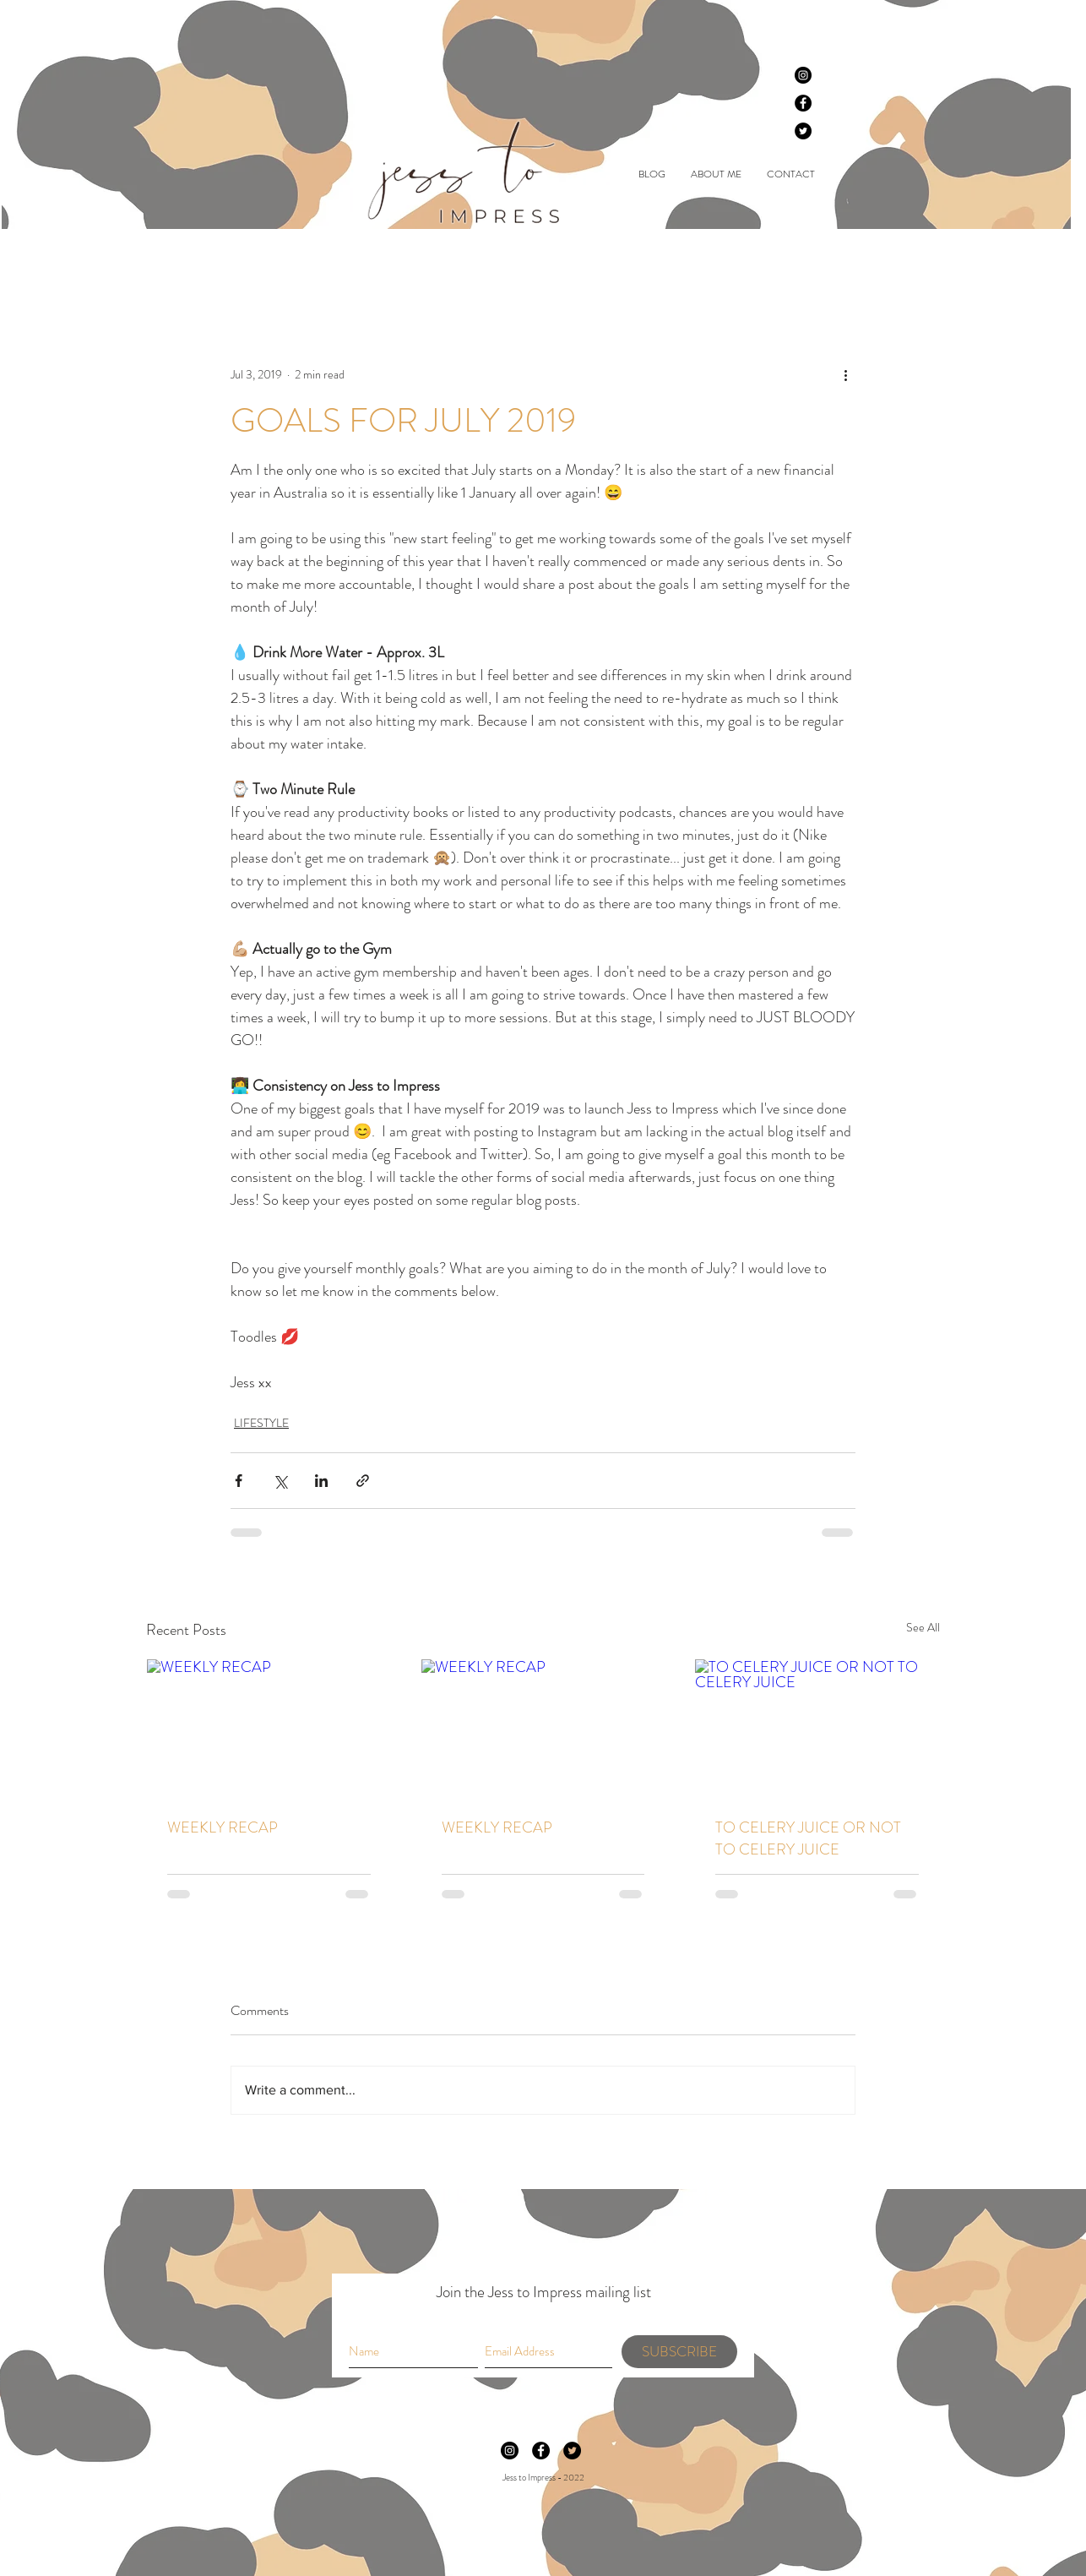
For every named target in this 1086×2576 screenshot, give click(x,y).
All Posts (168, 262)
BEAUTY (246, 262)
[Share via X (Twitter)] (280, 1481)
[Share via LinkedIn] (321, 1481)
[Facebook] (803, 103)
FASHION (331, 262)
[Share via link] (363, 1481)
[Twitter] (803, 131)
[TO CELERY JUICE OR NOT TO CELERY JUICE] (817, 1727)
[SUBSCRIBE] (679, 2351)
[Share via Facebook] (239, 1481)
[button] (918, 262)
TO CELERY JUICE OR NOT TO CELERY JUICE (808, 1838)
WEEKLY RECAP (222, 1827)
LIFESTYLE (422, 262)
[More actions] (845, 374)
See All (923, 1627)
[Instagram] (803, 75)
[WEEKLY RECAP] (269, 1727)
